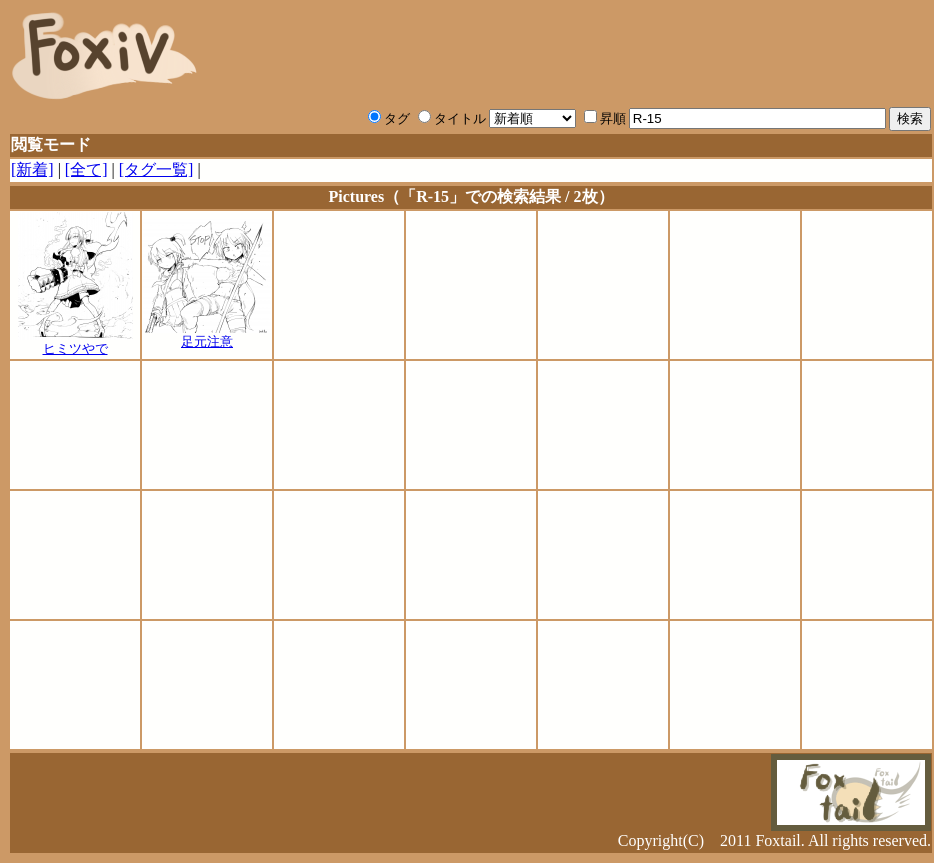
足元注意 (207, 335)
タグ (389, 118)
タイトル (452, 118)
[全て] (86, 169)
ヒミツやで (75, 342)
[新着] (32, 169)
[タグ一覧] (156, 169)
